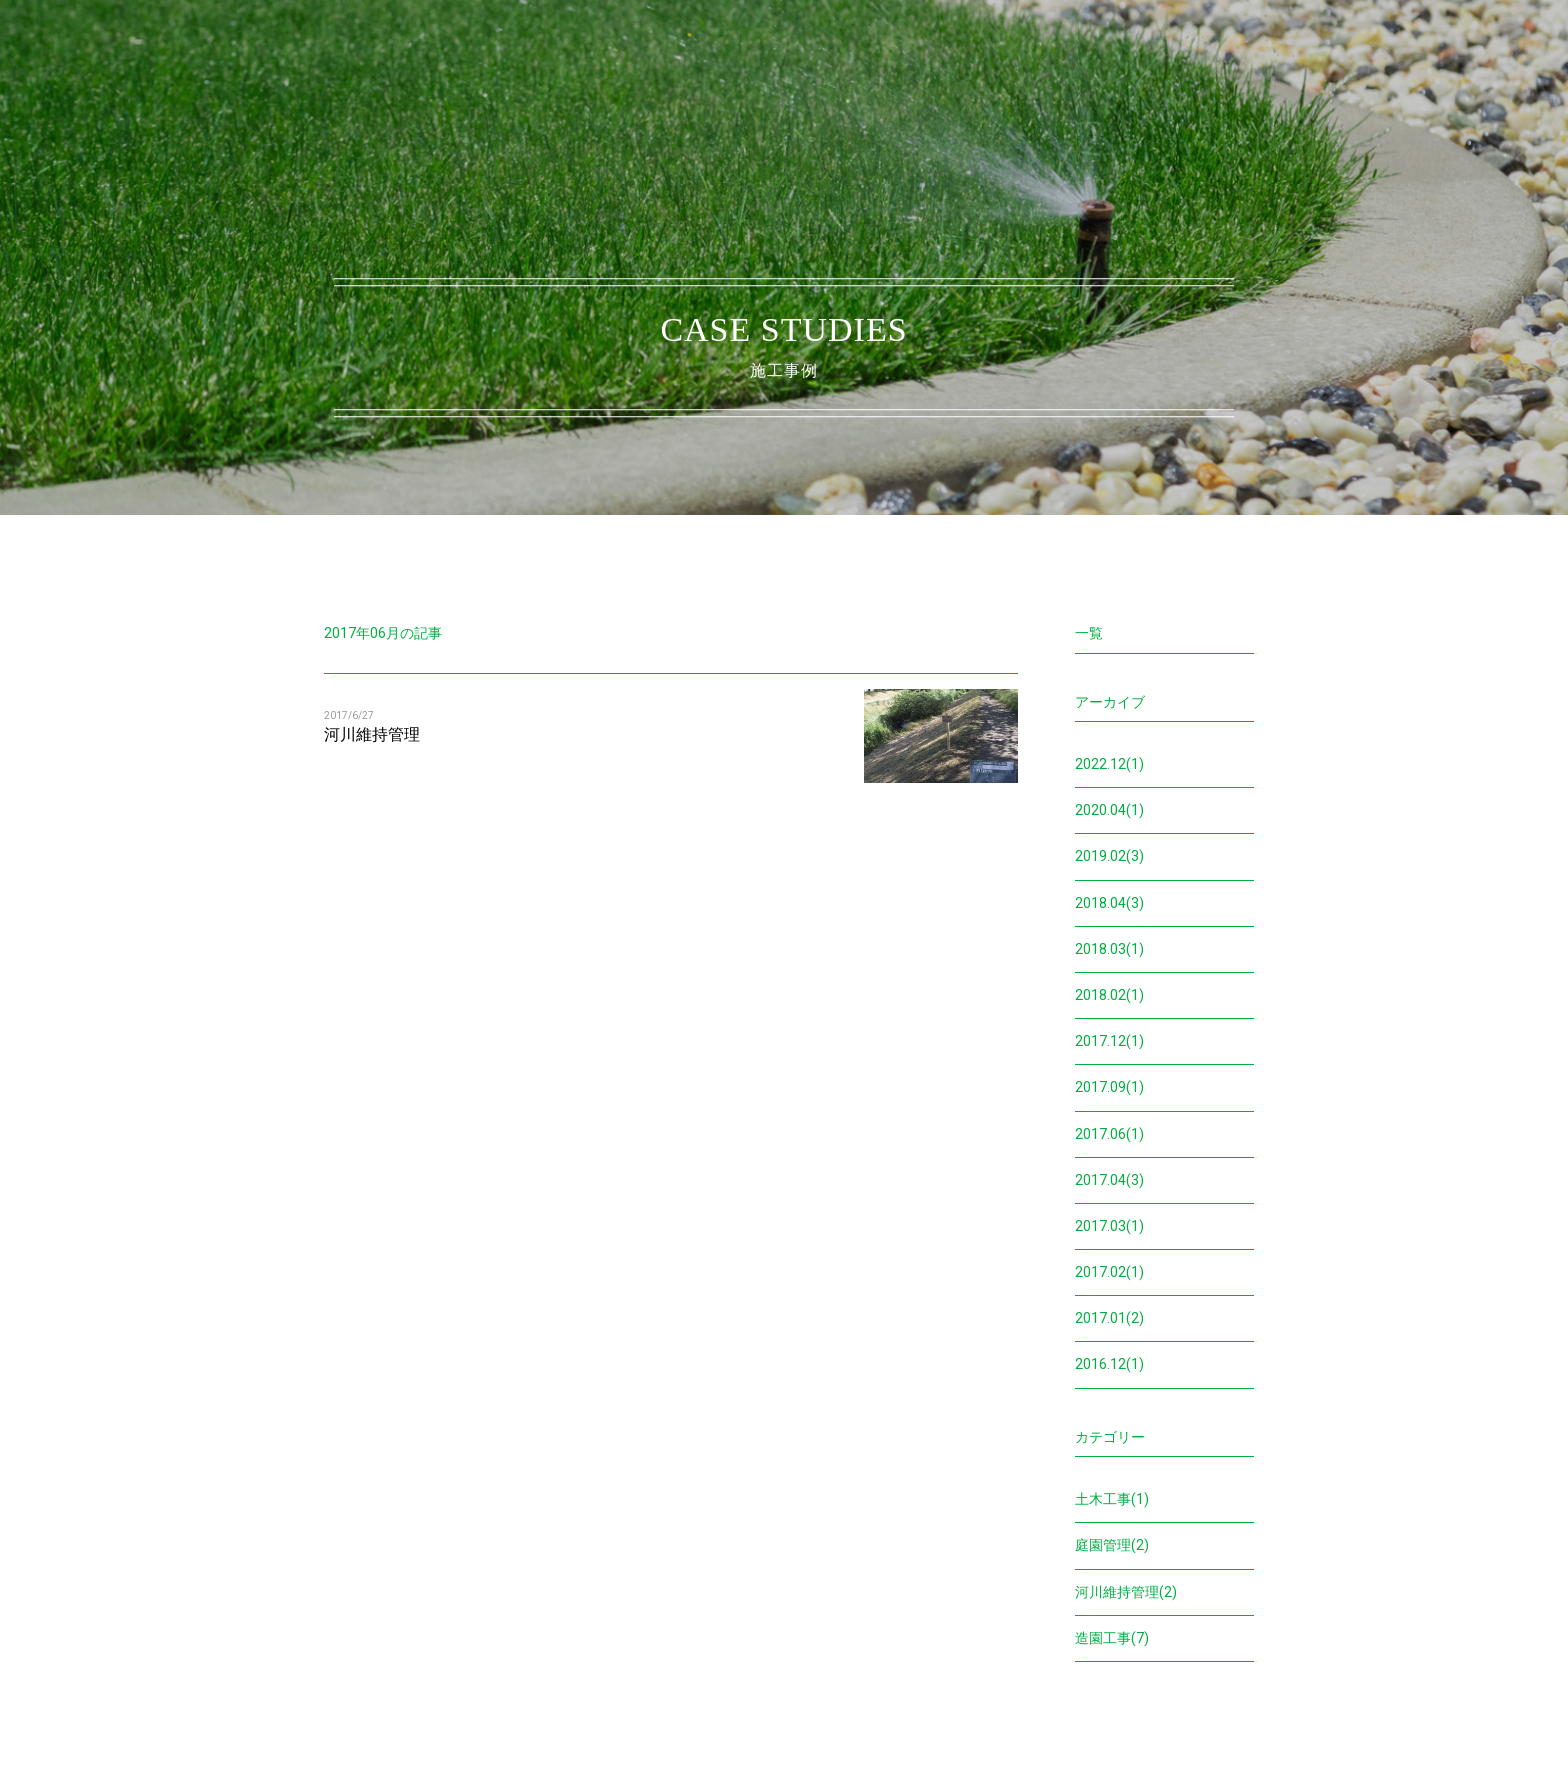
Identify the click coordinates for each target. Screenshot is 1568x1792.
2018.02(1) (1109, 995)
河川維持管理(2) (1126, 1592)
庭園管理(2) (1112, 1545)
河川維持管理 (372, 734)
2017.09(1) (1109, 1087)
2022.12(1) (1109, 764)
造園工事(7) (1112, 1638)
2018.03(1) (1109, 949)
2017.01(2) (1109, 1318)
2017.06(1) (1109, 1134)
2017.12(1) (1109, 1041)
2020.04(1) (1109, 810)
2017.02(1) (1109, 1272)
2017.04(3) (1109, 1180)
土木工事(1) (1112, 1499)
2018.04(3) (1109, 903)
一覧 (1089, 633)
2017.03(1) (1109, 1226)
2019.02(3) (1109, 856)
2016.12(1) (1109, 1364)
